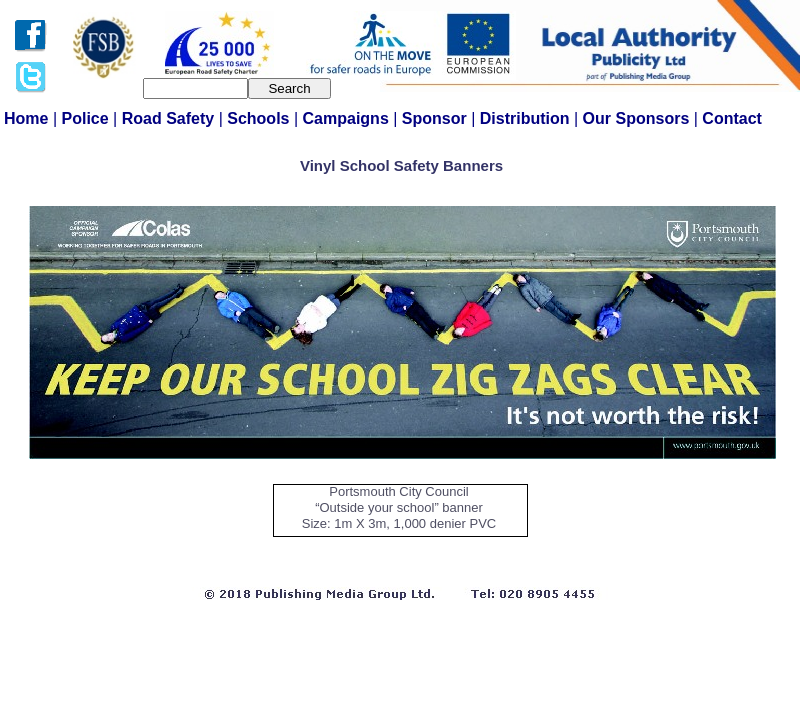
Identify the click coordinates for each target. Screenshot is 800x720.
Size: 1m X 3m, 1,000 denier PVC (399, 523)
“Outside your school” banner (399, 507)
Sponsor (436, 118)
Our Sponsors (638, 118)
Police (88, 118)
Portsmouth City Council (398, 491)
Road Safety (170, 118)
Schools (260, 118)
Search (289, 88)
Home (28, 118)
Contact (732, 118)
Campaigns (348, 118)
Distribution (527, 118)
